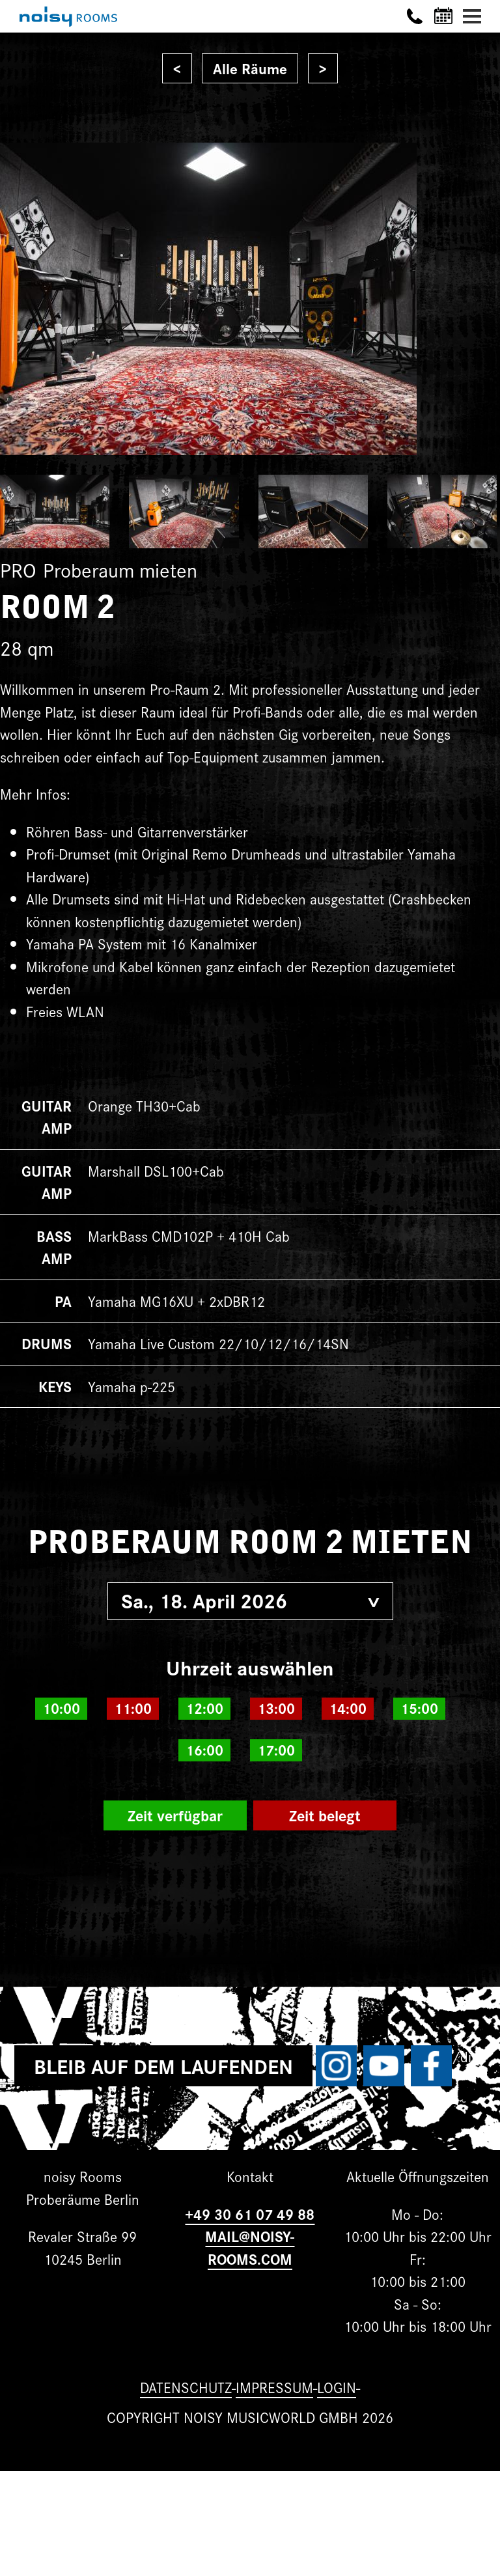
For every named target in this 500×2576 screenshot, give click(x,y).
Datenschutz (186, 2387)
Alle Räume (250, 68)
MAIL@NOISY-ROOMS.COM (249, 2247)
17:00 (276, 1749)
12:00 (204, 1708)
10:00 (61, 1708)
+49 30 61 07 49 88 (249, 2213)
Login (336, 2387)
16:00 (204, 1749)
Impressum (274, 2387)
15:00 (419, 1708)
